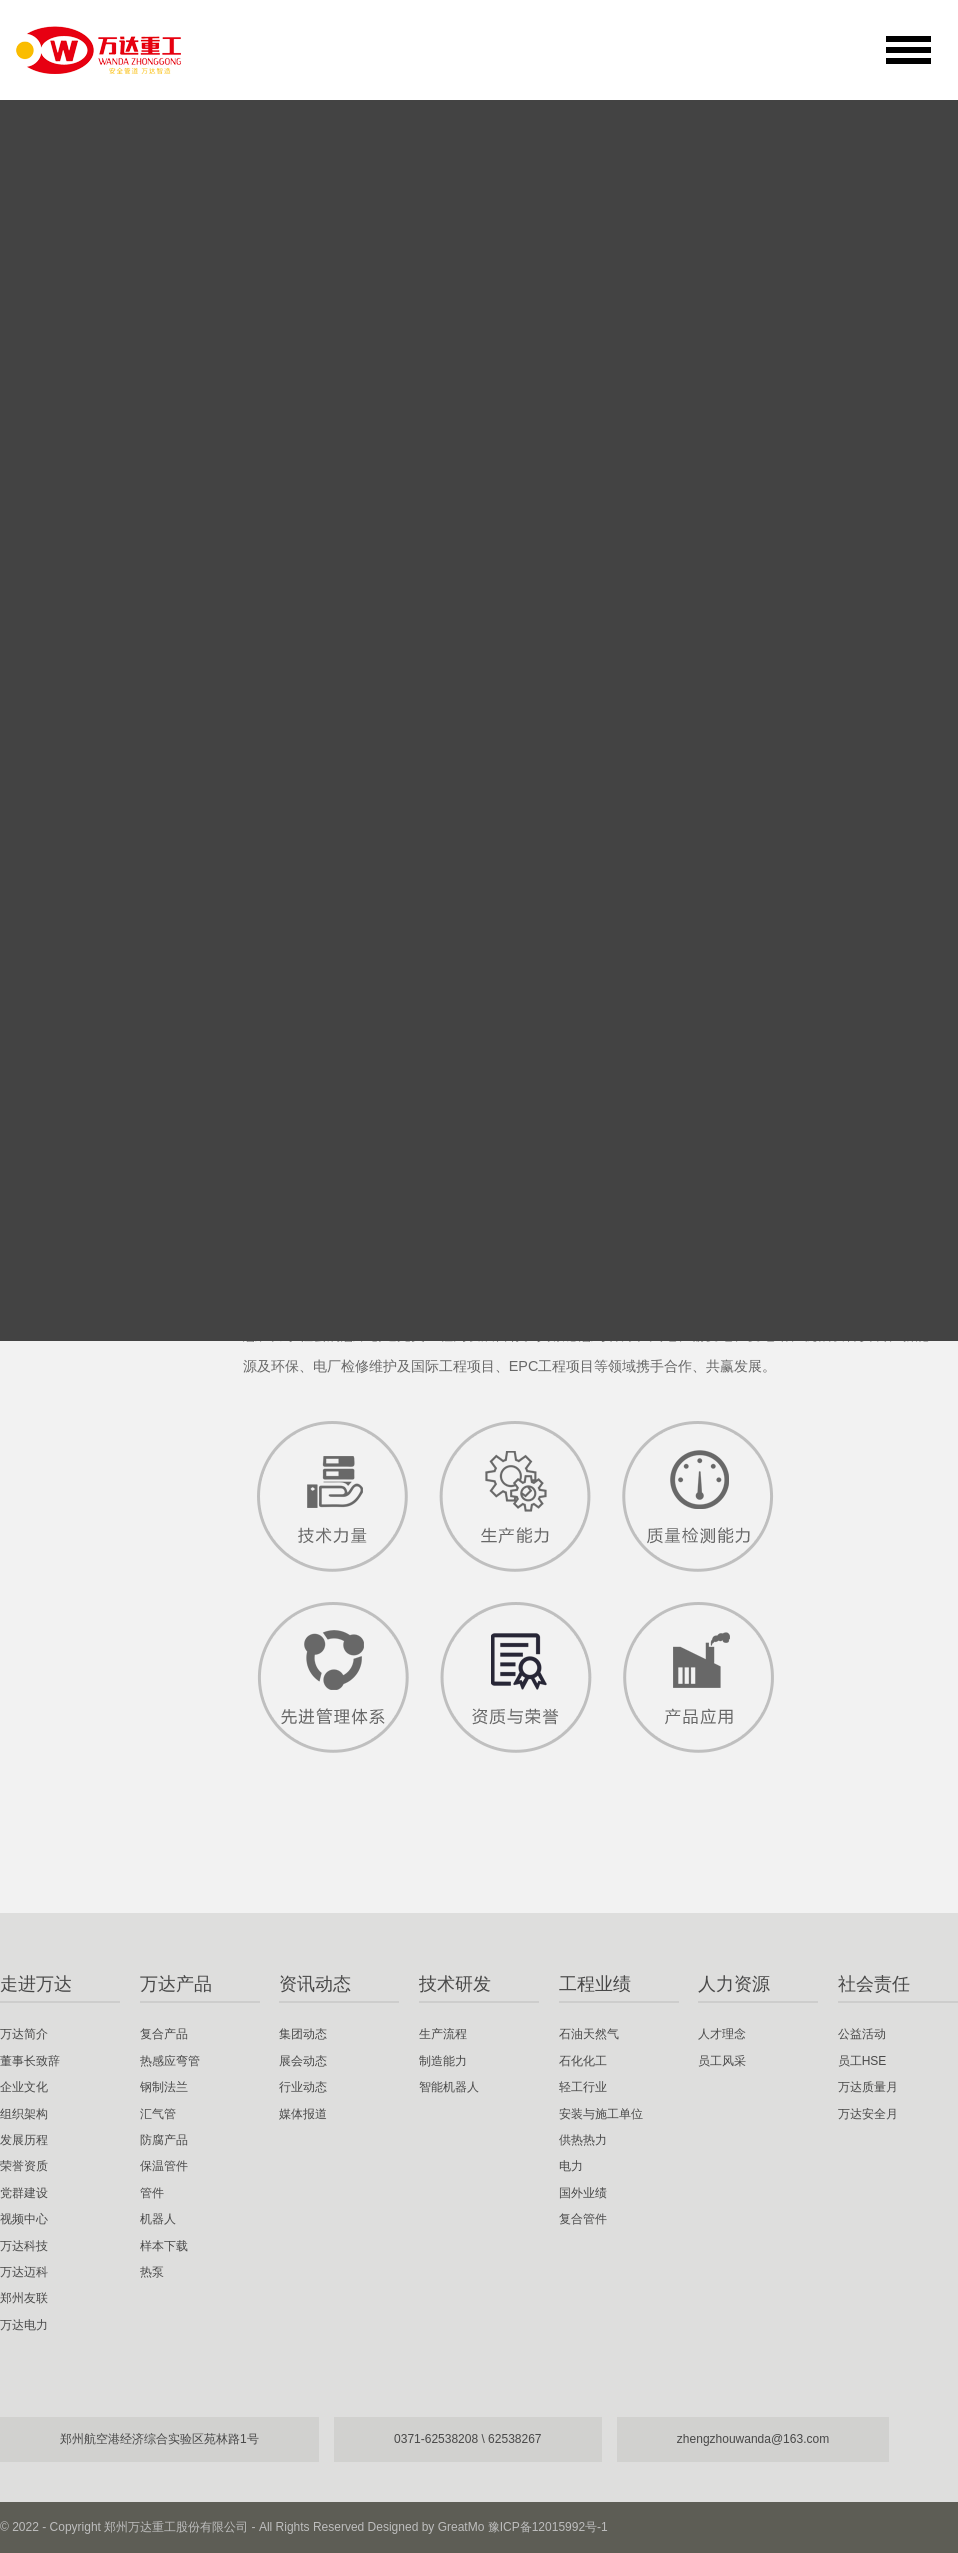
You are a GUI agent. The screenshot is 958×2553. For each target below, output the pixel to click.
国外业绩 (583, 2193)
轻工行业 (583, 2087)
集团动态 (303, 2034)
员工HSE (862, 2061)
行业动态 (303, 2087)
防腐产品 (164, 2140)
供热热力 (583, 2140)
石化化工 (583, 2061)
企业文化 (72, 588)
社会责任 (874, 1984)
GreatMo (461, 2527)
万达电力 (72, 1119)
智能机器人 (449, 2087)
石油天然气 (589, 2034)
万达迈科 (72, 1001)
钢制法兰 (164, 2087)
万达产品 (176, 1984)
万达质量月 (868, 2087)
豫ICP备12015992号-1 (548, 2527)
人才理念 (722, 2034)
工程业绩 (595, 1984)
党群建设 (72, 824)
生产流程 (443, 2034)
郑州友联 (72, 1060)
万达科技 (72, 942)
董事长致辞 (81, 529)
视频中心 (72, 883)
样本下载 (164, 2246)
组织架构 (72, 647)
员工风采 (722, 2061)
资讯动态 (315, 1984)
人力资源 (734, 1984)
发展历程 (72, 706)
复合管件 (583, 2219)
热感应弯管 (170, 2061)
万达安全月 (868, 2114)
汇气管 (158, 2114)
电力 (571, 2166)
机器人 (158, 2219)
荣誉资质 (72, 765)
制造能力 (443, 2061)
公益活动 (862, 2034)
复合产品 (164, 2034)
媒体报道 (303, 2114)
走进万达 (36, 1984)
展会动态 (303, 2061)
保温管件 (164, 2166)
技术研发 (455, 1984)
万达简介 (72, 470)
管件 (152, 2193)
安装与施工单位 (601, 2114)
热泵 (152, 2272)
